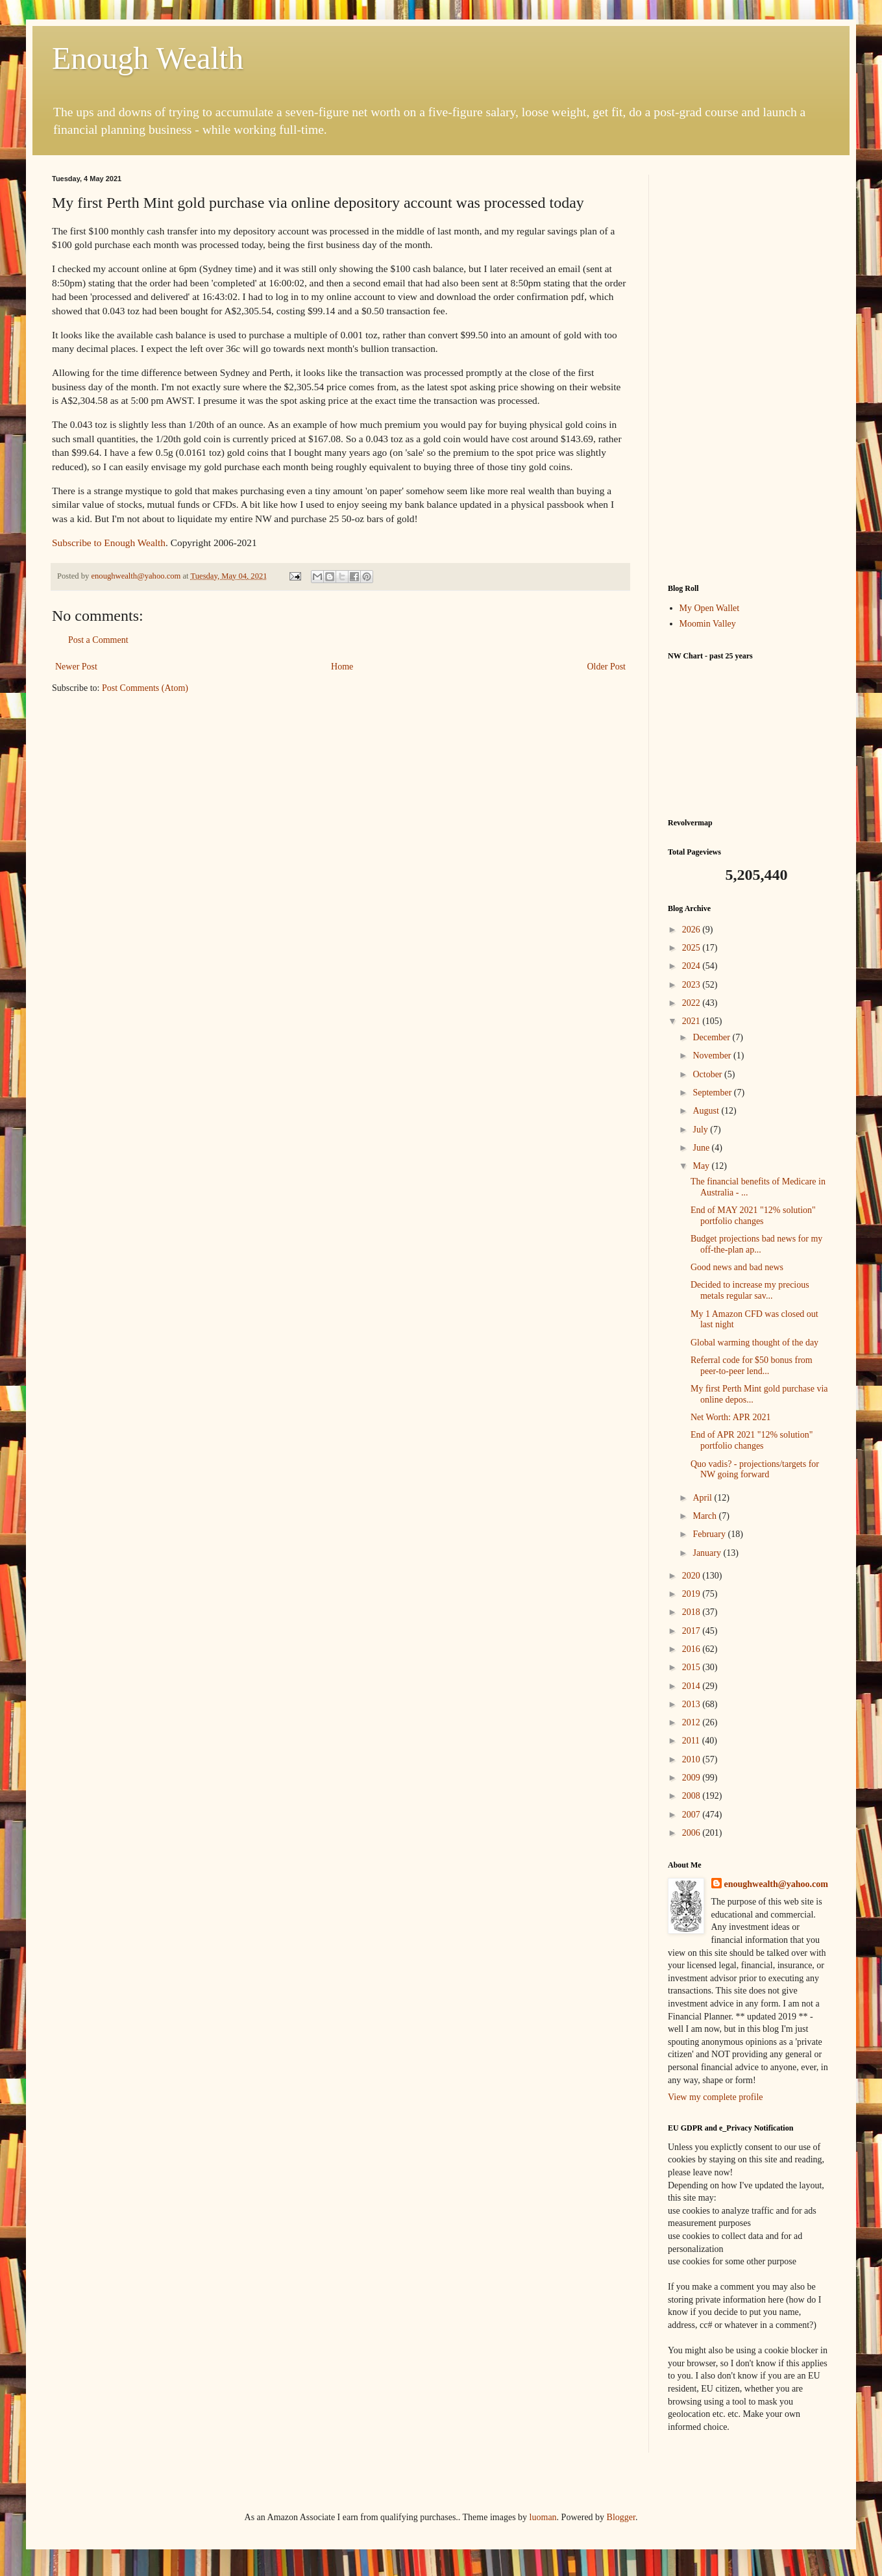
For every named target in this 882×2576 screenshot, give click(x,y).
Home (342, 666)
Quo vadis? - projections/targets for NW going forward (755, 1469)
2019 (692, 1594)
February (710, 1534)
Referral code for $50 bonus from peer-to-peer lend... (752, 1365)
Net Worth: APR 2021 (730, 1417)
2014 (692, 1686)
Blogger (621, 2517)
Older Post (606, 666)
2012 (692, 1722)
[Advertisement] (749, 369)
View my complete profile (715, 2097)
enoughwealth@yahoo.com (776, 1884)
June (701, 1148)
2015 (692, 1667)
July (701, 1129)
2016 (692, 1649)
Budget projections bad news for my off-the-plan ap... (756, 1244)
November (712, 1055)
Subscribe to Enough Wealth (108, 542)
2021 (692, 1021)
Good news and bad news (737, 1267)
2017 (692, 1631)
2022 (692, 1003)
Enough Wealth (147, 58)
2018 (692, 1612)
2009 (692, 1777)
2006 (692, 1833)
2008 (692, 1796)
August (706, 1111)
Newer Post (76, 666)
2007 (692, 1814)
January (707, 1553)
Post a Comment (98, 640)
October (708, 1074)
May (701, 1166)
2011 (692, 1740)
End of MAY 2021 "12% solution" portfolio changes (753, 1215)
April (703, 1498)
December (712, 1037)
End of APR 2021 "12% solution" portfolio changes (752, 1440)
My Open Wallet (710, 608)
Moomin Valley (708, 624)
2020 (692, 1576)
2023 (692, 985)
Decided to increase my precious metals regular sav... (750, 1290)
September (712, 1092)
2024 (692, 966)
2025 (692, 948)
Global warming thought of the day (754, 1342)
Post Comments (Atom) (145, 688)
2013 (692, 1704)
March (705, 1516)
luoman (543, 2517)
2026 (692, 929)
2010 (692, 1759)
